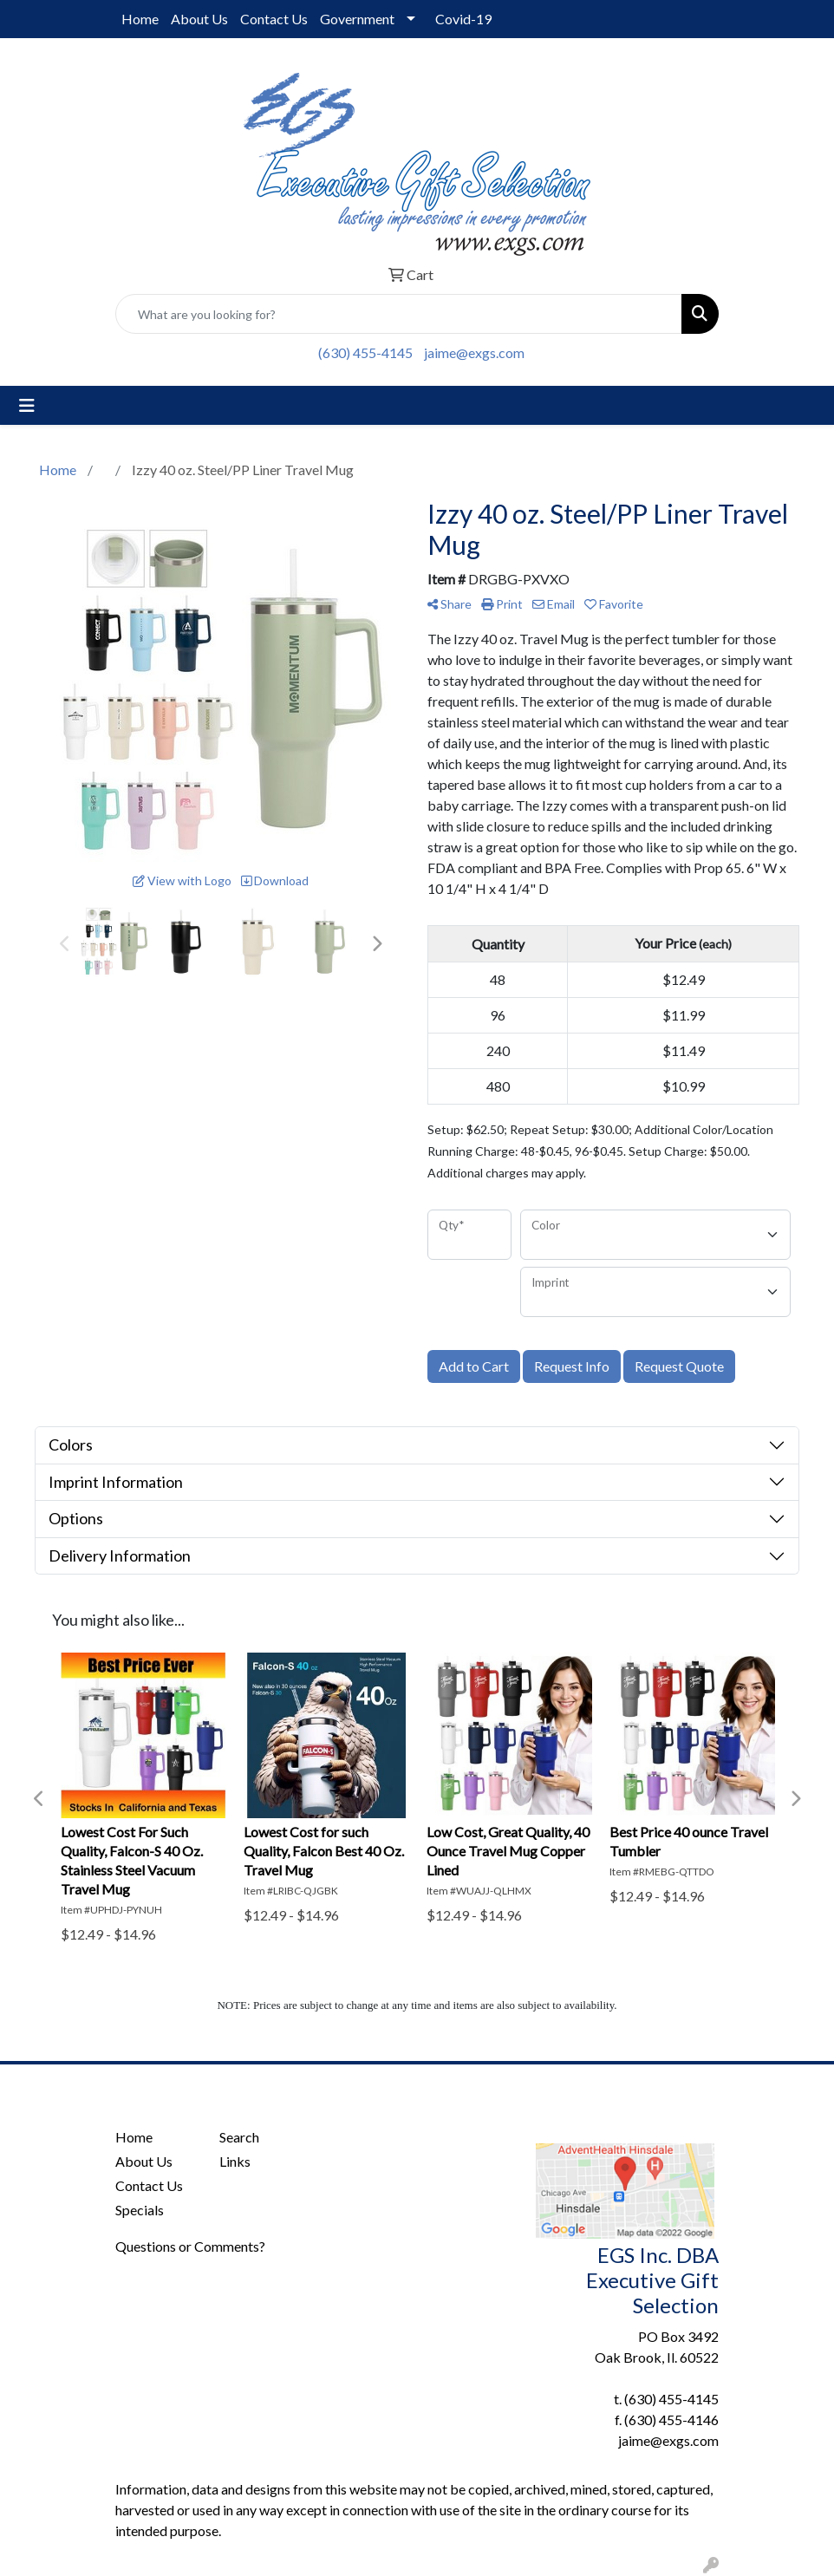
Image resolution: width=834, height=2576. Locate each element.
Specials (139, 2209)
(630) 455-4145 (365, 352)
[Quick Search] (398, 314)
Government (357, 18)
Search (239, 2137)
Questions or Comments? (190, 2246)
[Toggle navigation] (27, 405)
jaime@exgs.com (474, 352)
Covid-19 (463, 18)
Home (140, 18)
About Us (199, 18)
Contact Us (274, 18)
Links (235, 2161)
